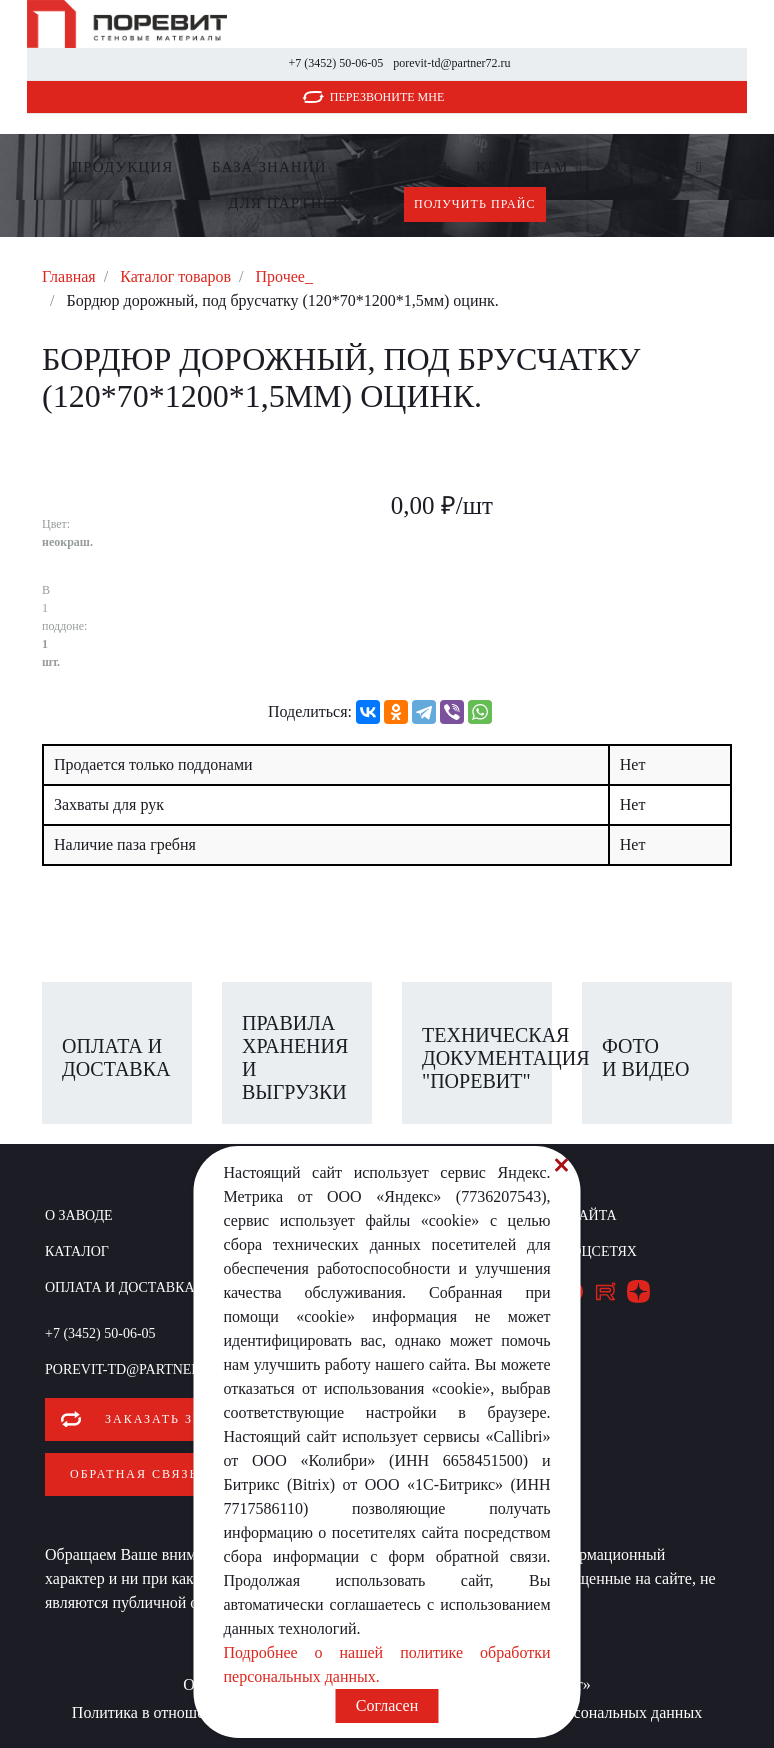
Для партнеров (296, 203)
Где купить (401, 167)
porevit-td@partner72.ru (451, 63)
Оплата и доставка (120, 1287)
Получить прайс (475, 204)
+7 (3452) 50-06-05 (335, 63)
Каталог (77, 1251)
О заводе (647, 167)
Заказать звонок (175, 1419)
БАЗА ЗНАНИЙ (269, 167)
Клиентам (522, 167)
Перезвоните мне (387, 97)
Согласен (387, 1705)
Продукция (122, 167)
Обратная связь (134, 1472)
